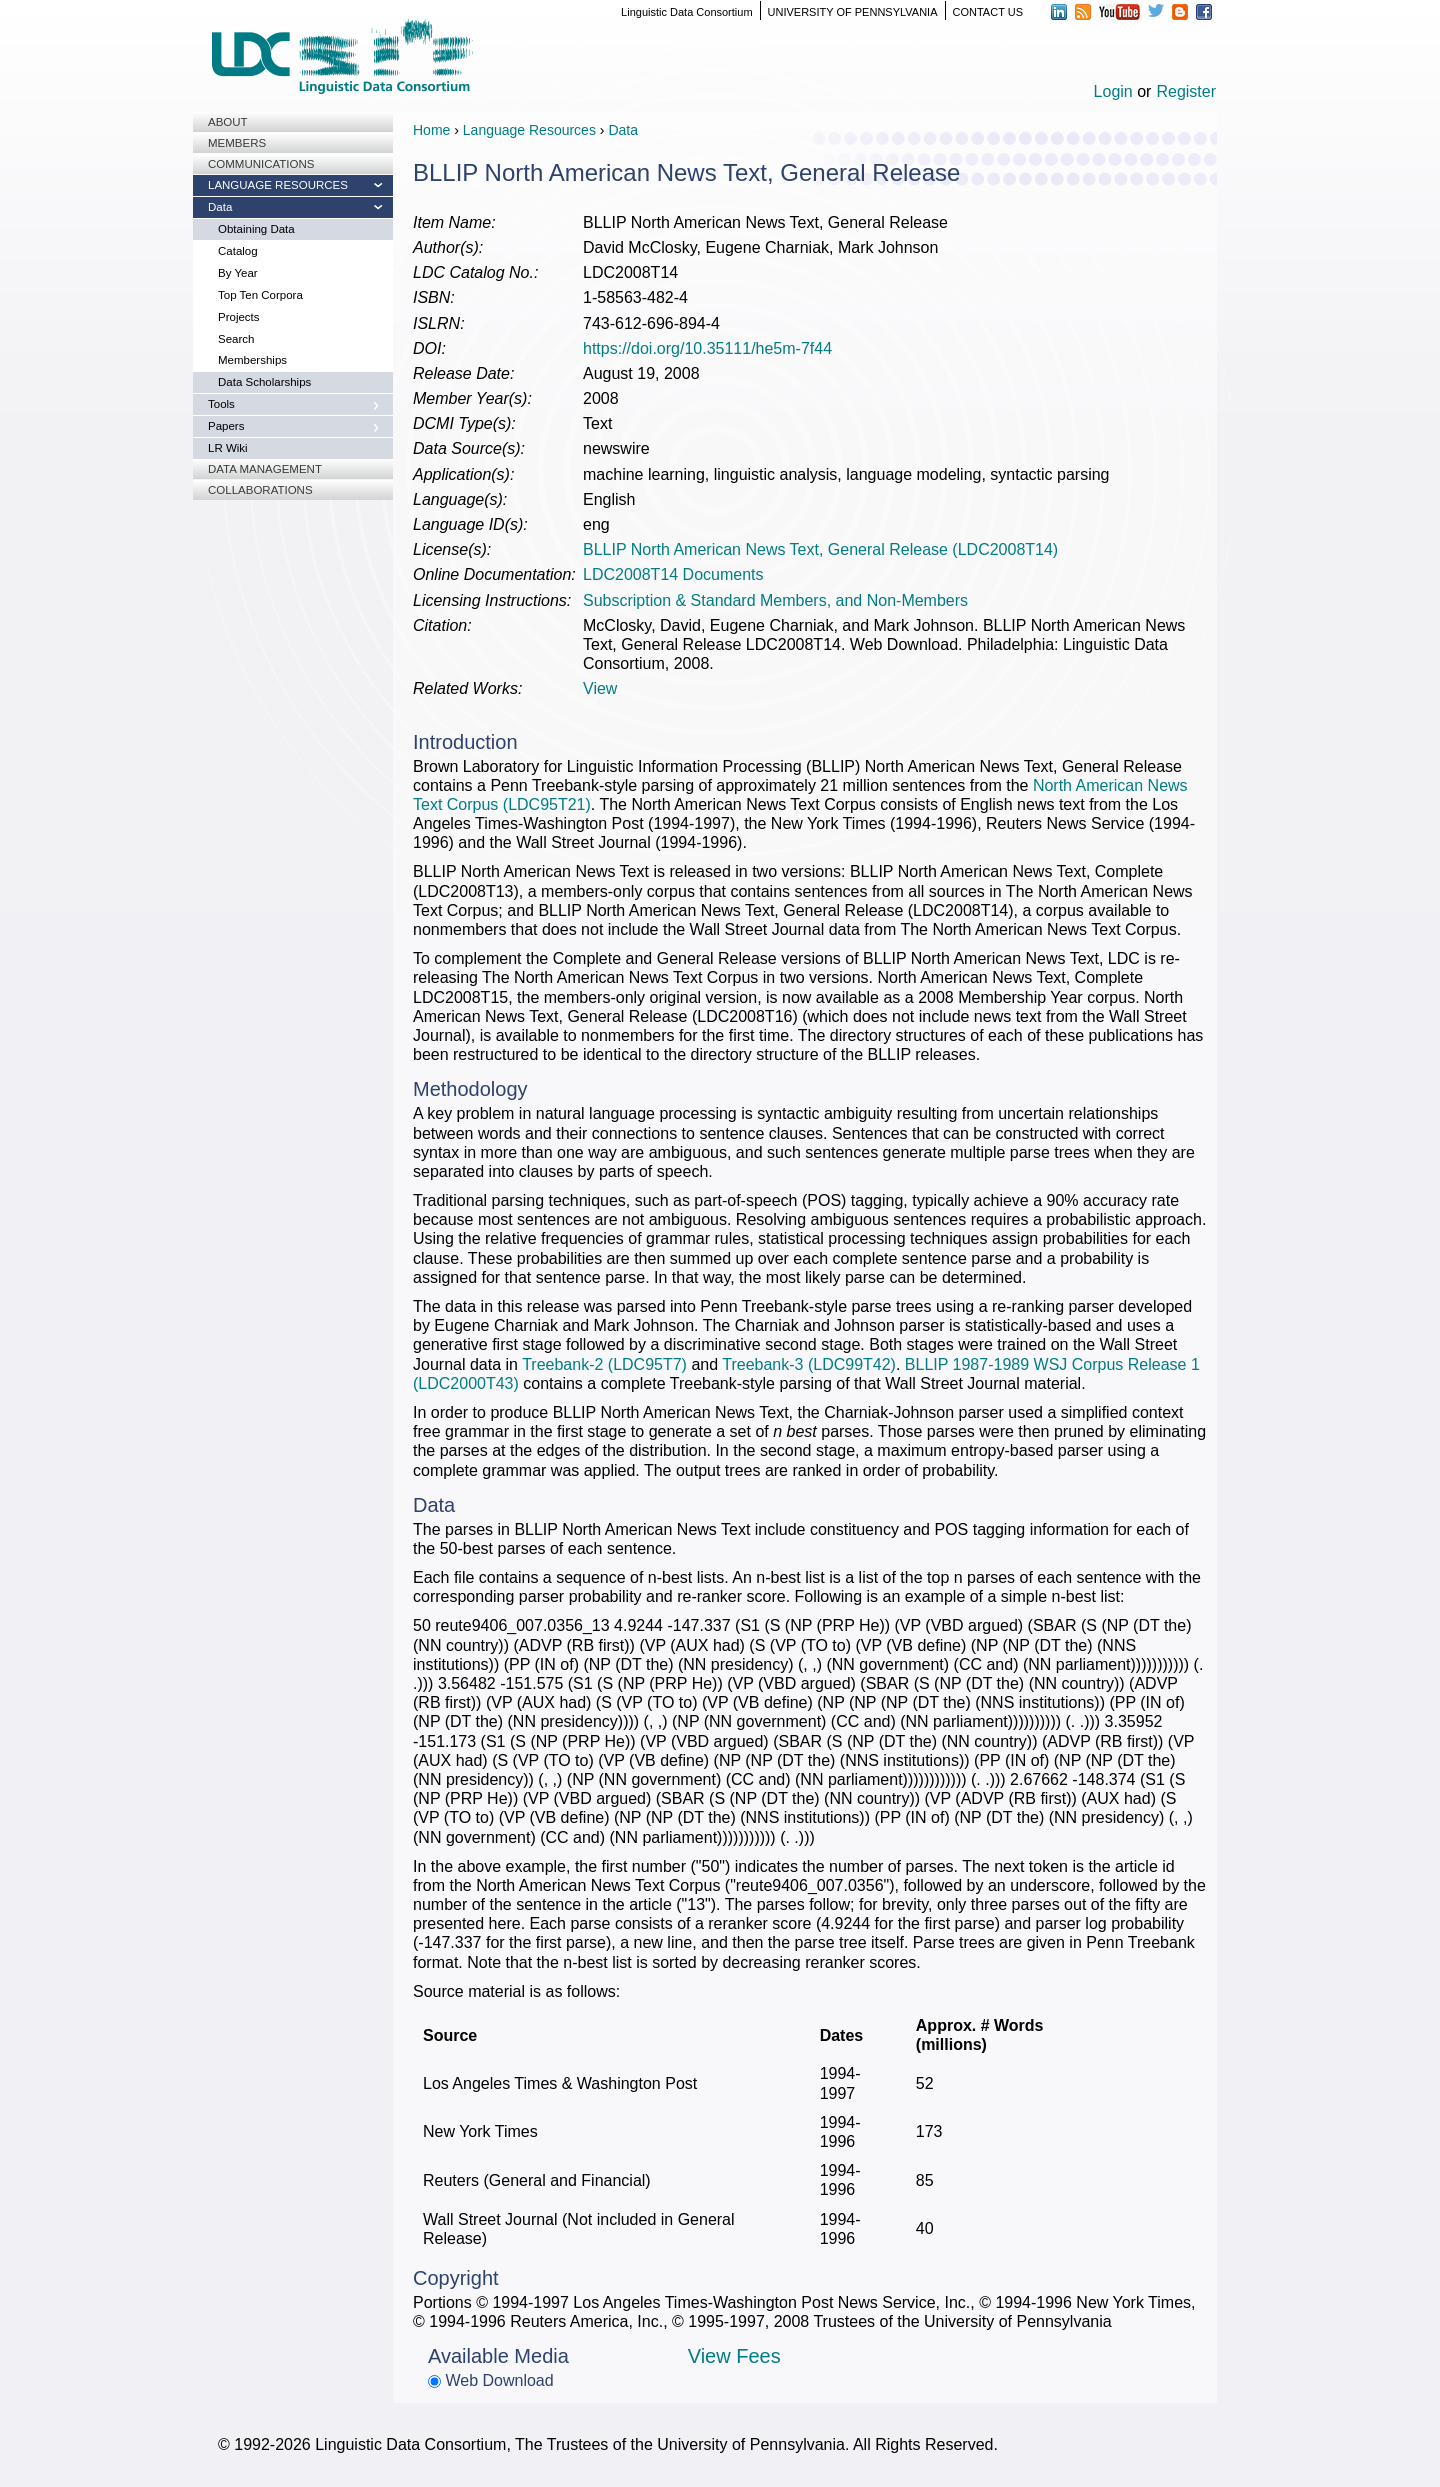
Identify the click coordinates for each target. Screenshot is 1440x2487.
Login (1113, 91)
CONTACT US (988, 12)
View (600, 688)
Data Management (265, 469)
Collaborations (260, 490)
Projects (239, 317)
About (228, 122)
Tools (221, 404)
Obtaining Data (256, 229)
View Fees (734, 2356)
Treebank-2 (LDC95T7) (604, 1364)
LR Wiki (228, 448)
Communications (261, 164)
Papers (226, 426)
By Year (238, 273)
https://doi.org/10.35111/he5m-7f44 (707, 348)
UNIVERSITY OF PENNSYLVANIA (853, 12)
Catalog (238, 251)
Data (220, 207)
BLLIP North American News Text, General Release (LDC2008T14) (820, 549)
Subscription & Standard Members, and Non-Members (775, 600)
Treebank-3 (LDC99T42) (809, 1364)
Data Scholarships (264, 382)
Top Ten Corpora (260, 295)
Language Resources (278, 185)
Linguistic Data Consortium (686, 12)
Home (431, 130)
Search (236, 339)
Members (237, 143)
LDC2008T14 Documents (673, 574)
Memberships (252, 360)
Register (1186, 91)
